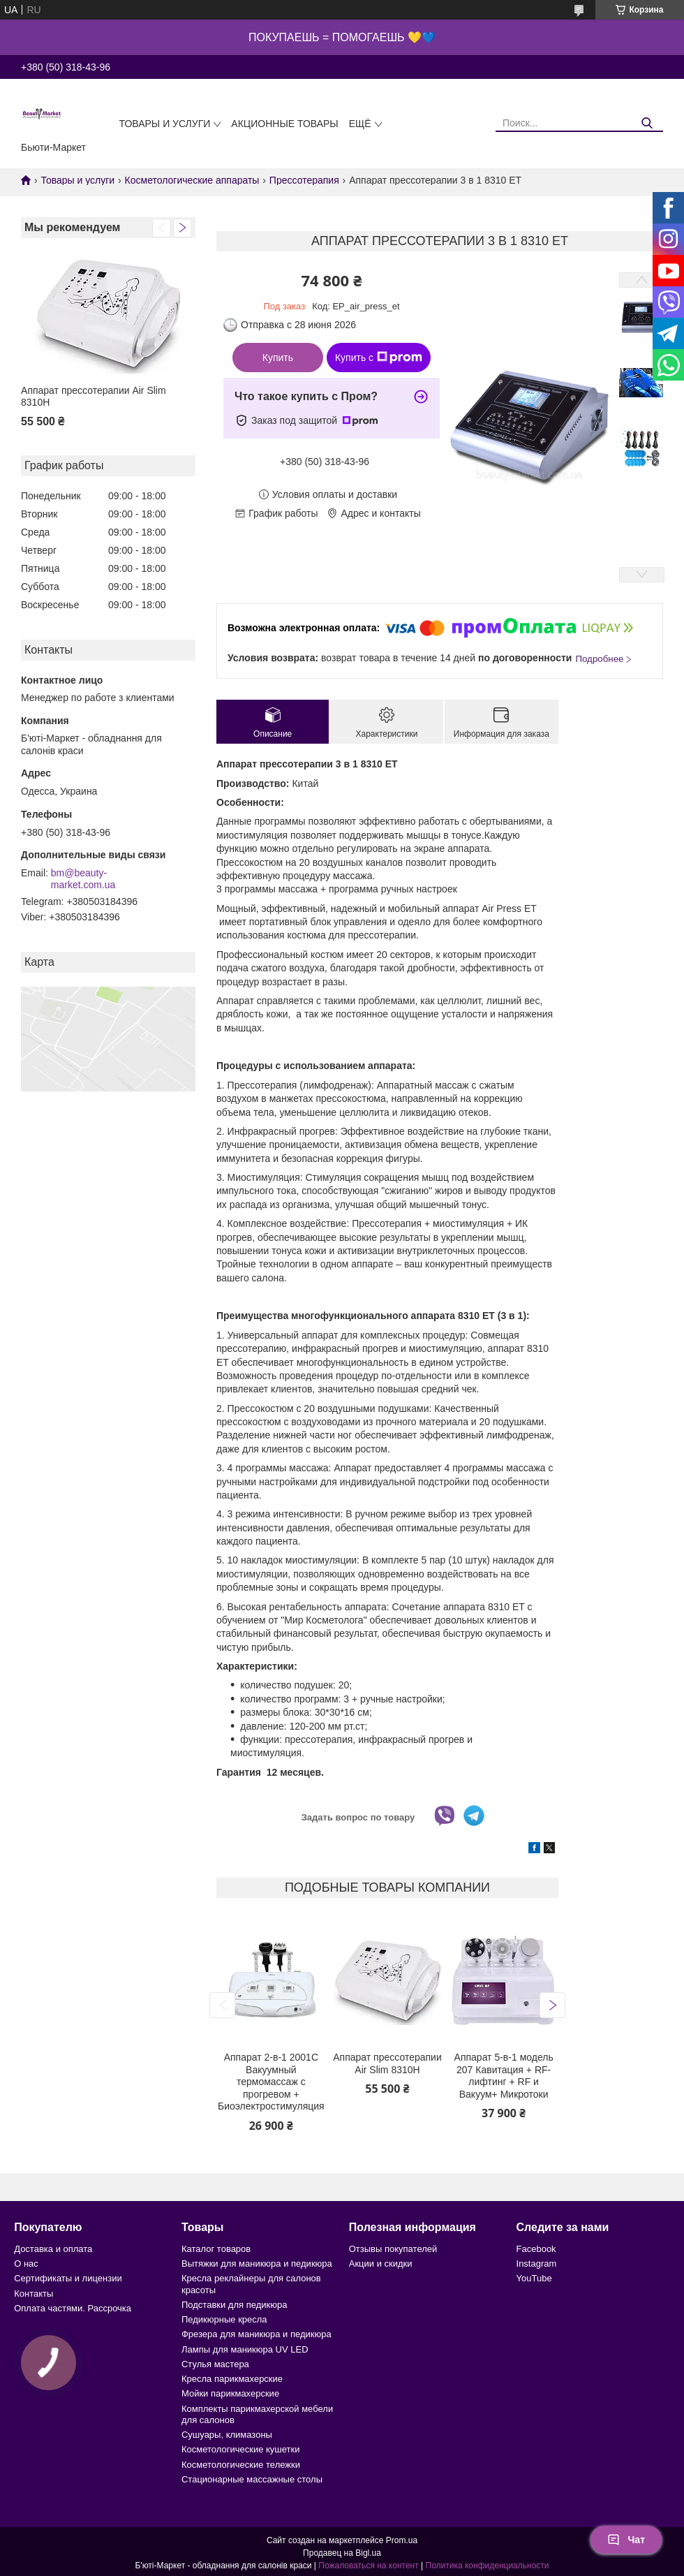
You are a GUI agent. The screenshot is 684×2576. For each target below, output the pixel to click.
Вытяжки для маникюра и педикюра (256, 2263)
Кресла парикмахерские (232, 2378)
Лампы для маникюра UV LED (244, 2349)
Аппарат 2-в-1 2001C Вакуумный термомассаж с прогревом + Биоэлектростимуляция (271, 2082)
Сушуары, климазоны (226, 2434)
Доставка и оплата (53, 2249)
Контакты (33, 2293)
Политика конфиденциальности (487, 2565)
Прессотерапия (304, 180)
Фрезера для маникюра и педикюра (256, 2334)
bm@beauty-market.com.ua (83, 879)
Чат (626, 2539)
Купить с (378, 357)
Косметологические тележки (240, 2464)
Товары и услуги (164, 123)
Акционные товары (284, 123)
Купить (277, 357)
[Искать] (647, 123)
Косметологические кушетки (240, 2449)
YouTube (534, 2278)
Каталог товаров (216, 2249)
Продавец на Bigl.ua (342, 2553)
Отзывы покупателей (393, 2249)
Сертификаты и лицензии (67, 2278)
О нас (26, 2263)
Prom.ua (401, 2540)
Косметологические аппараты (192, 180)
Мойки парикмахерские (230, 2393)
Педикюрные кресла (224, 2319)
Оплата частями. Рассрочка (72, 2308)
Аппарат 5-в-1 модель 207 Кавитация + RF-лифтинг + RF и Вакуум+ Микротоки (503, 2076)
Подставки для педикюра (234, 2304)
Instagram (536, 2263)
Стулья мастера (215, 2364)
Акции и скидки (380, 2263)
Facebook (536, 2249)
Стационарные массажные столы (251, 2479)
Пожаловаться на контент (368, 2565)
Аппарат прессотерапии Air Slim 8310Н (93, 397)
